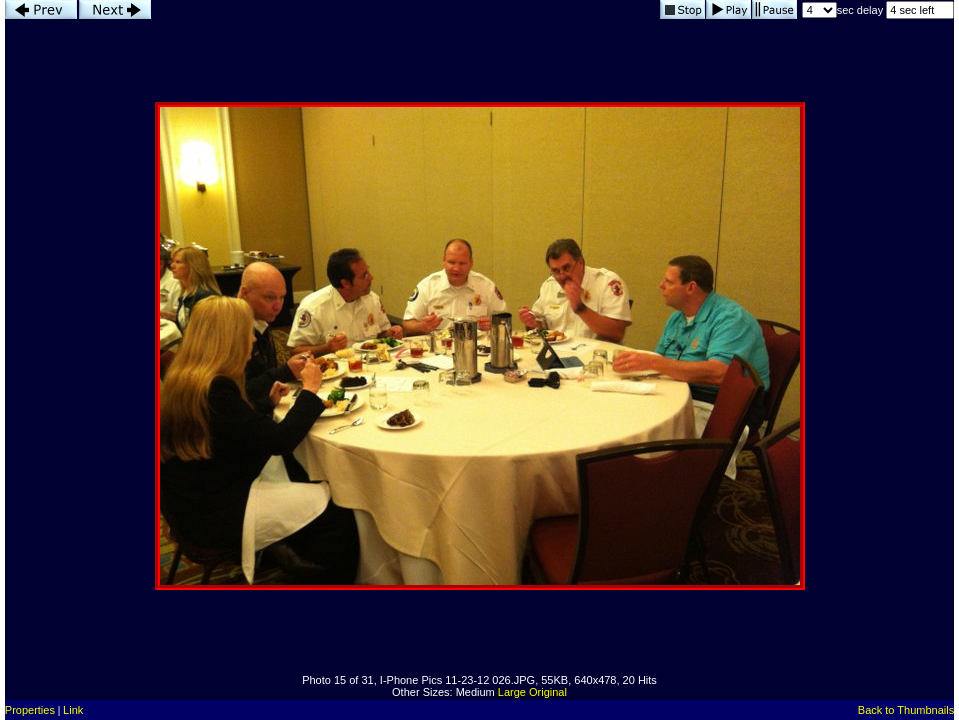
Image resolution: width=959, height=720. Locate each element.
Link (73, 710)
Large (512, 692)
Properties (30, 710)
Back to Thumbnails (906, 710)
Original (548, 692)
